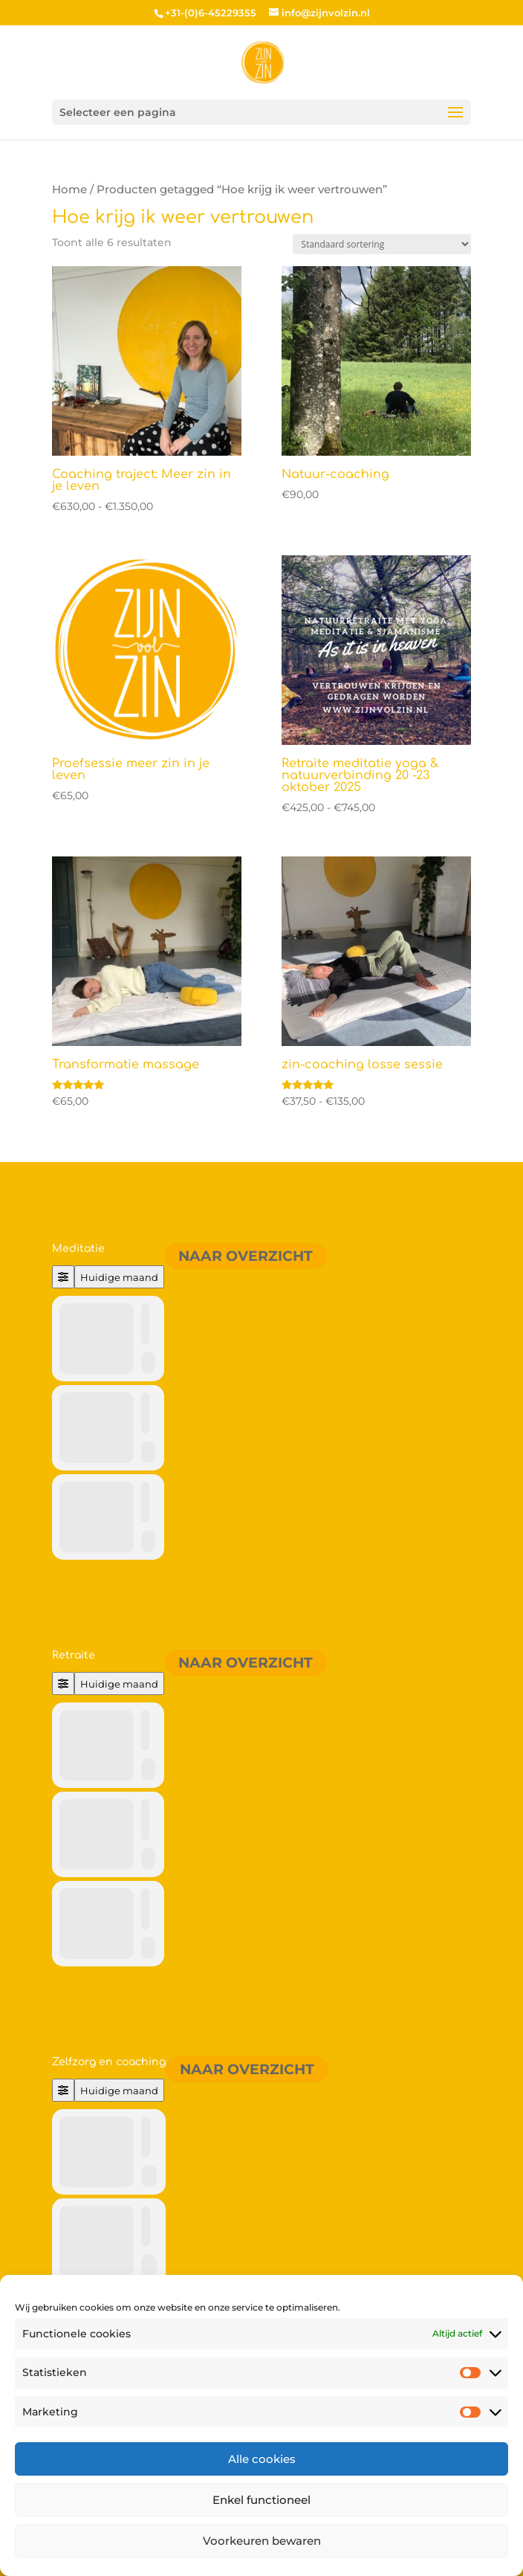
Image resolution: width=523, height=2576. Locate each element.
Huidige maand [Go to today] (119, 1277)
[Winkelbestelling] (382, 244)
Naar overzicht (245, 1256)
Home (69, 189)
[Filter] (63, 1276)
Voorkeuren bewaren (262, 2541)
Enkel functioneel (261, 2500)
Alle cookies (262, 2459)
